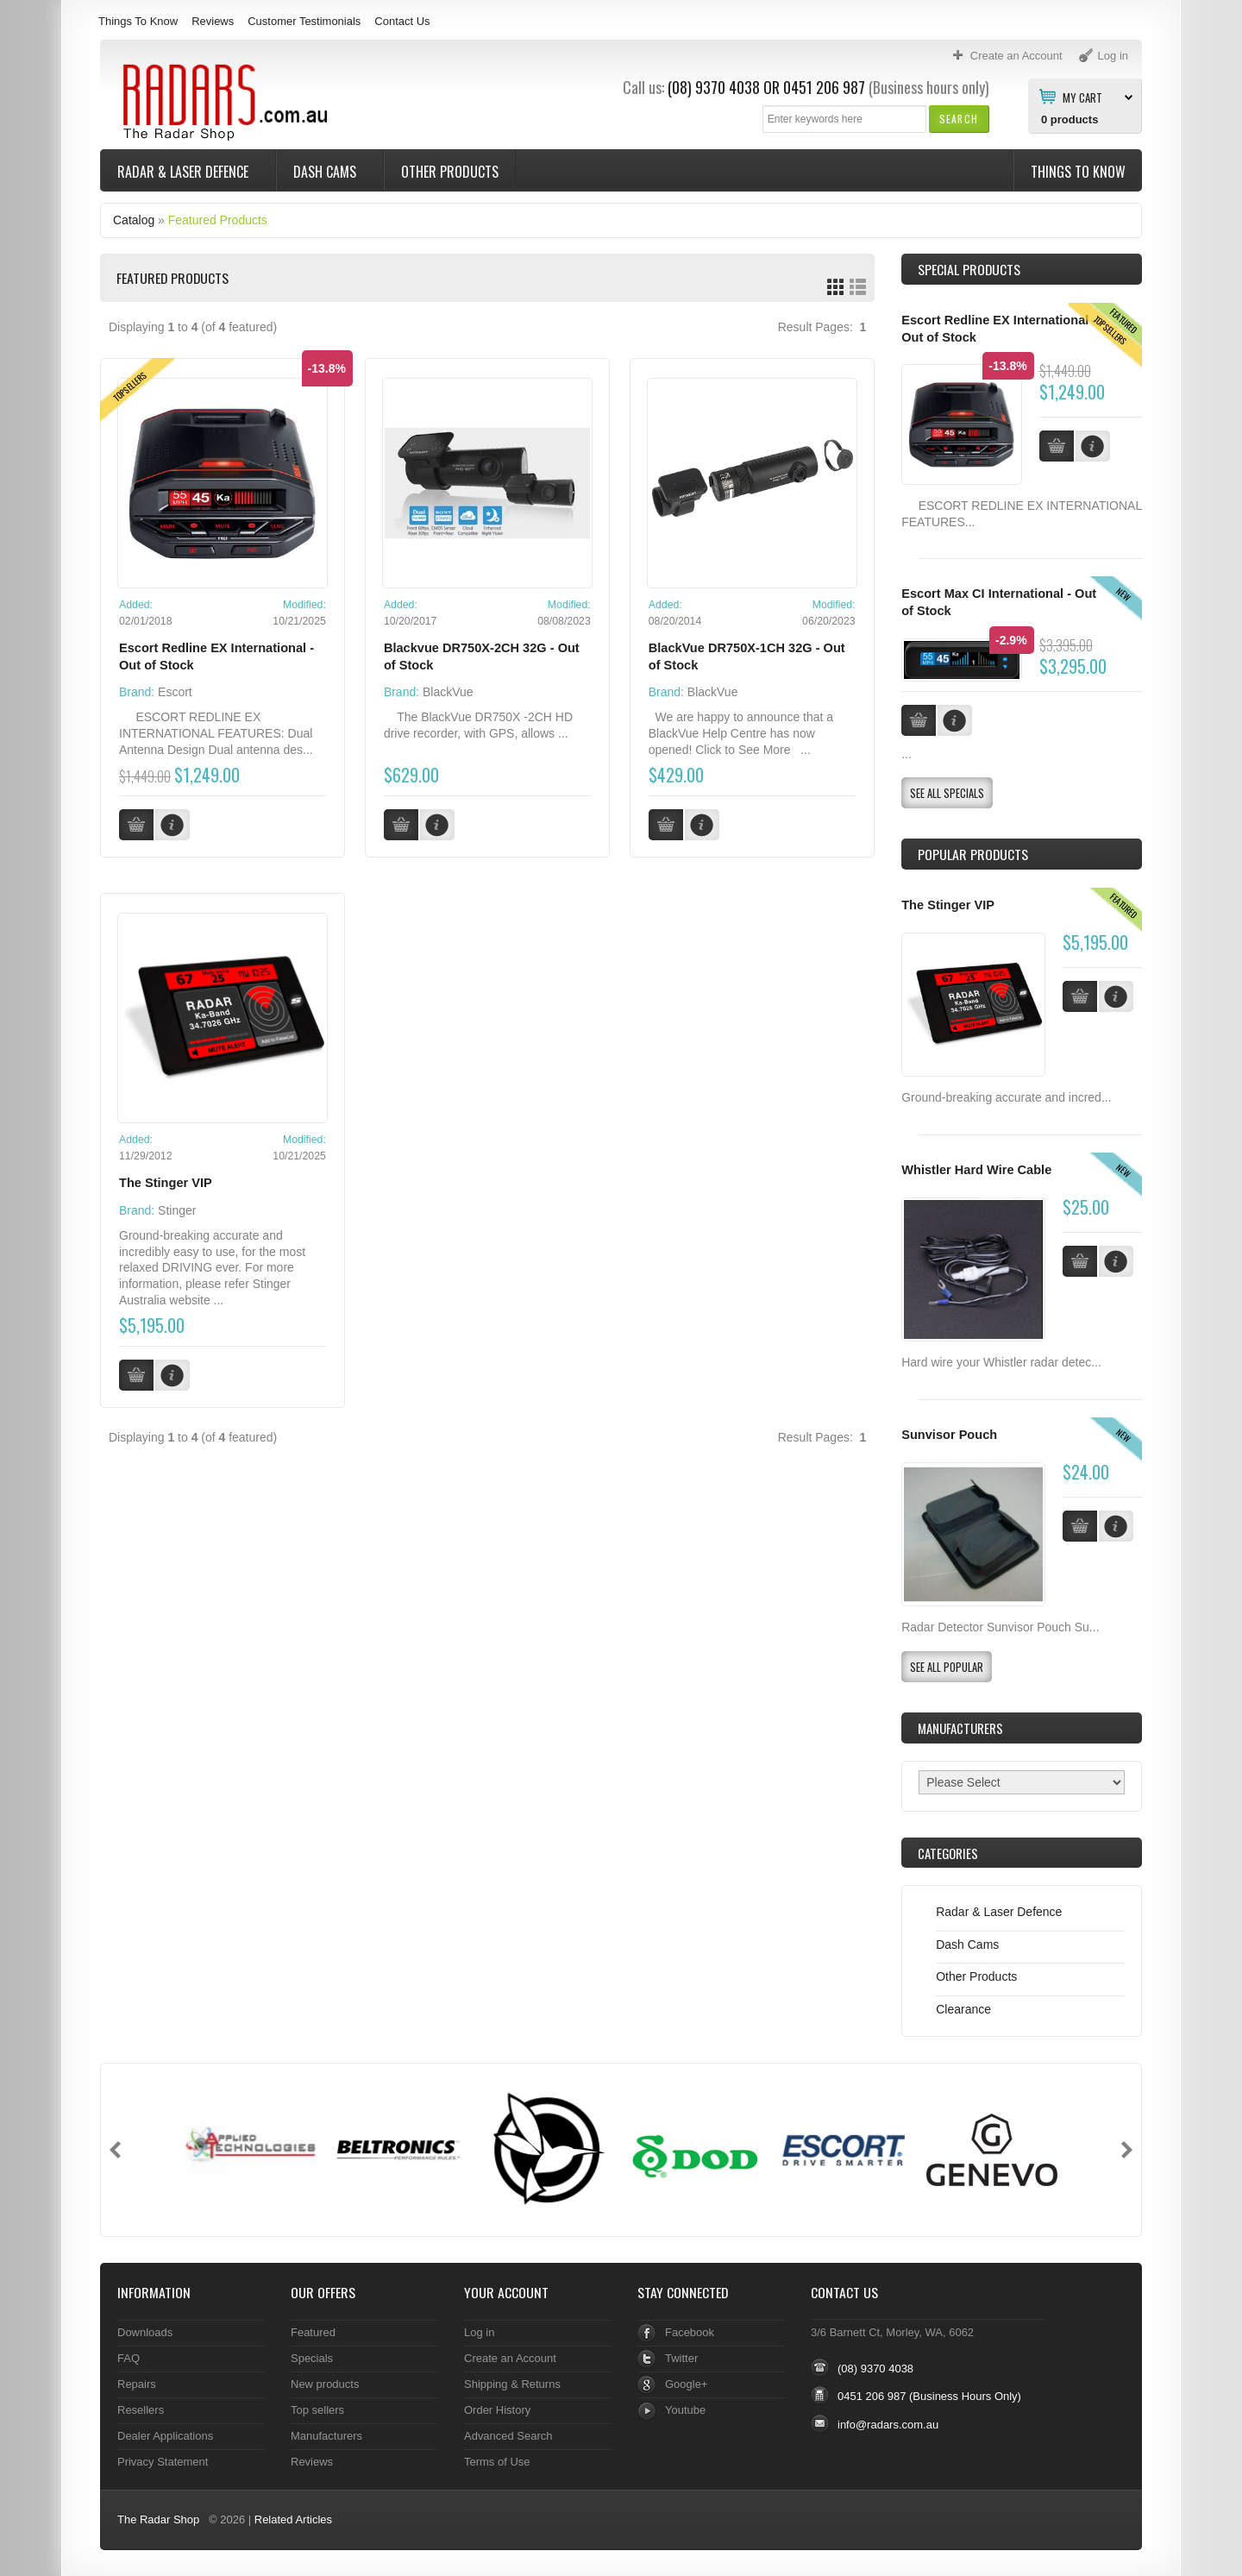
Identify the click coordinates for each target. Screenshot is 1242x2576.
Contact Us (402, 21)
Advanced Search (508, 2435)
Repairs (136, 2384)
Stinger (177, 1210)
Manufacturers (326, 2435)
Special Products (969, 269)
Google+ (686, 2384)
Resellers (140, 2409)
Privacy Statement (162, 2461)
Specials (312, 2358)
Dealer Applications (165, 2435)
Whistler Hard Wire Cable (976, 1170)
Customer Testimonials (304, 21)
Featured (313, 2332)
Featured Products (217, 220)
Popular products (973, 854)
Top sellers (317, 2409)
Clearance (963, 2009)
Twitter (681, 2358)
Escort (175, 692)
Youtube (685, 2409)
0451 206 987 (824, 87)
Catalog (133, 220)
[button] (958, 118)
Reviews (212, 21)
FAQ (128, 2358)
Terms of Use (497, 2461)
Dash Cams (326, 171)
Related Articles (293, 2519)
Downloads (144, 2332)
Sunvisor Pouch (949, 1435)
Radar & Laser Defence (184, 171)
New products (325, 2384)
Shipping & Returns (512, 2384)
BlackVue (448, 692)
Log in (479, 2332)
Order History (497, 2409)
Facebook (689, 2332)
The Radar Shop (158, 2519)
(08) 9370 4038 (714, 87)
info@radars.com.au (887, 2424)
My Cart (1082, 97)
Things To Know (138, 21)
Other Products (450, 171)
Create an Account (510, 2358)
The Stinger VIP (165, 1183)
